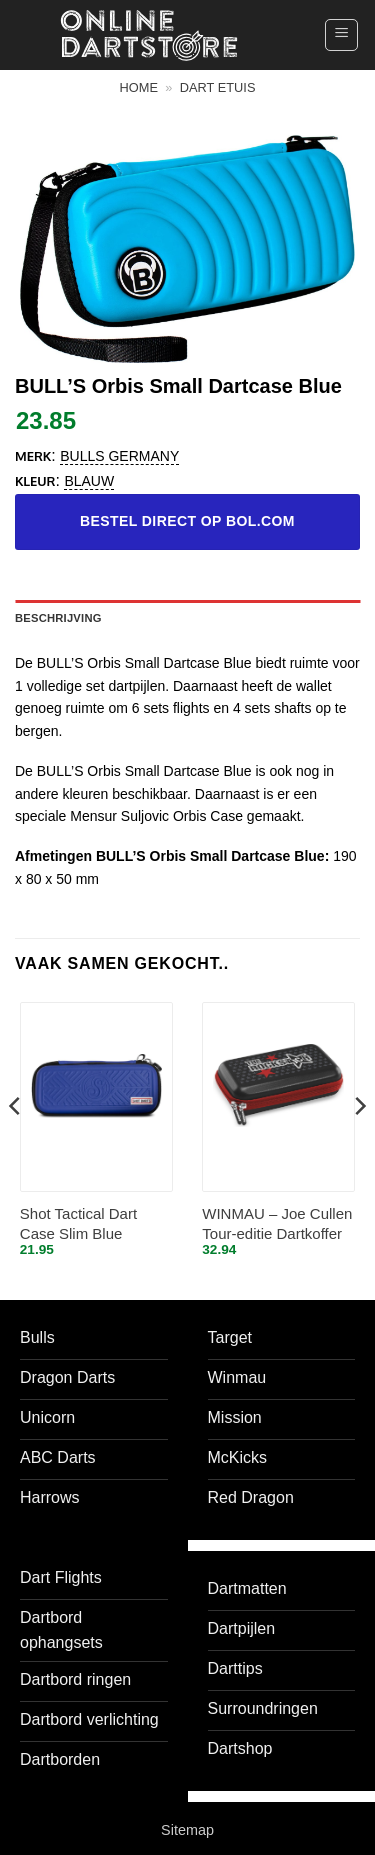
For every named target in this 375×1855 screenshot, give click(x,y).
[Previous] (16, 1146)
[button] (341, 35)
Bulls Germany (119, 456)
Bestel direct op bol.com (187, 521)
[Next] (359, 1146)
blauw (89, 481)
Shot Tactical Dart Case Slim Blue (78, 1223)
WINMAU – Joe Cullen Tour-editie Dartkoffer (277, 1223)
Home (139, 87)
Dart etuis (218, 87)
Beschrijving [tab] (58, 618)
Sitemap (187, 1830)
